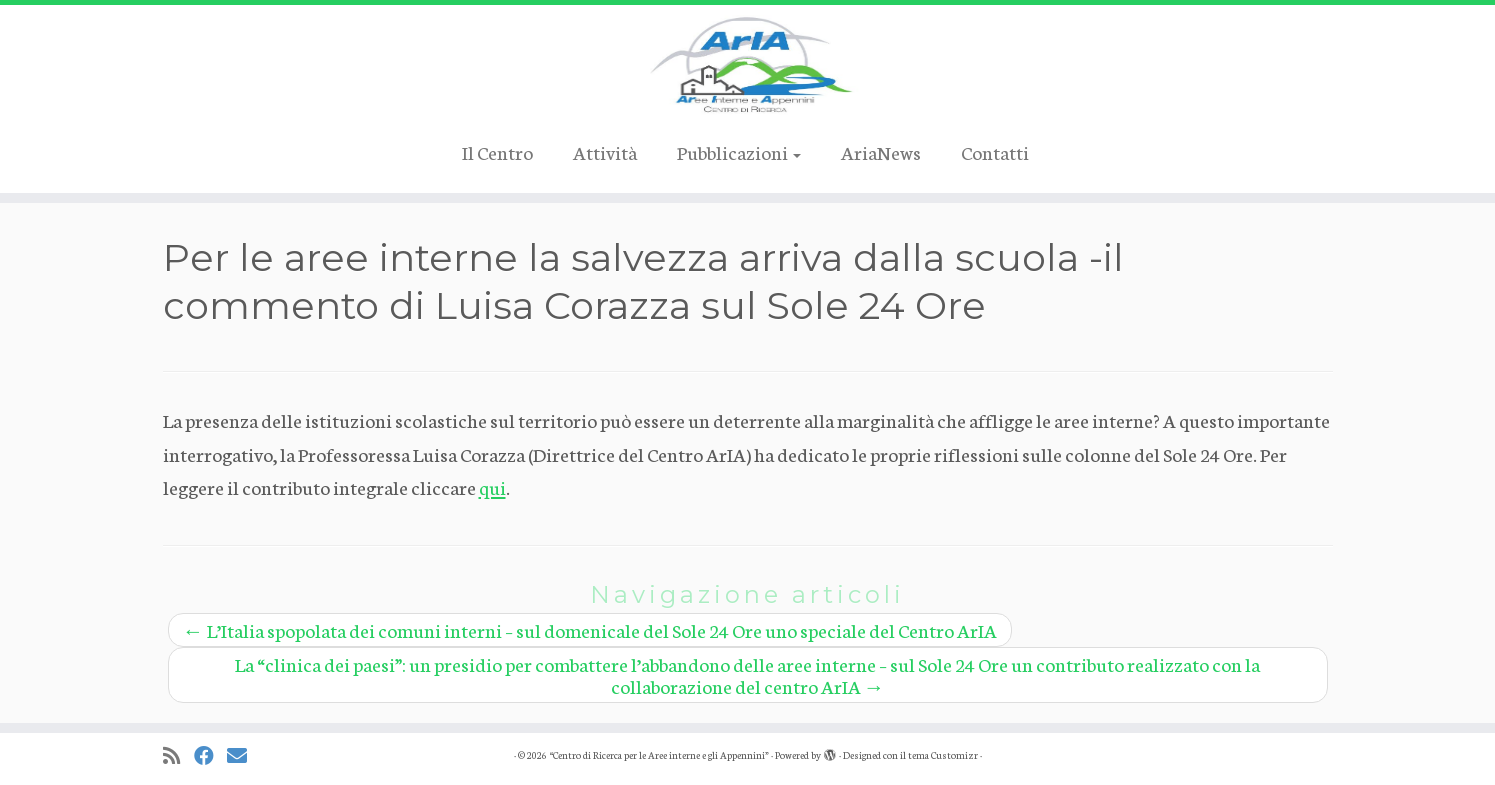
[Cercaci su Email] (243, 755)
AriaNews (881, 151)
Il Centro (497, 151)
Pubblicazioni (739, 151)
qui (492, 486)
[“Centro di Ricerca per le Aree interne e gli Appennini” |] (747, 65)
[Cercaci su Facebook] (210, 755)
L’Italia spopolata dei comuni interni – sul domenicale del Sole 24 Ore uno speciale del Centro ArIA (590, 629)
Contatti (995, 151)
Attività (605, 151)
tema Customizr (943, 755)
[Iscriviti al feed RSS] (178, 755)
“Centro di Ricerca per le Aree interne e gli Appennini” (659, 755)
